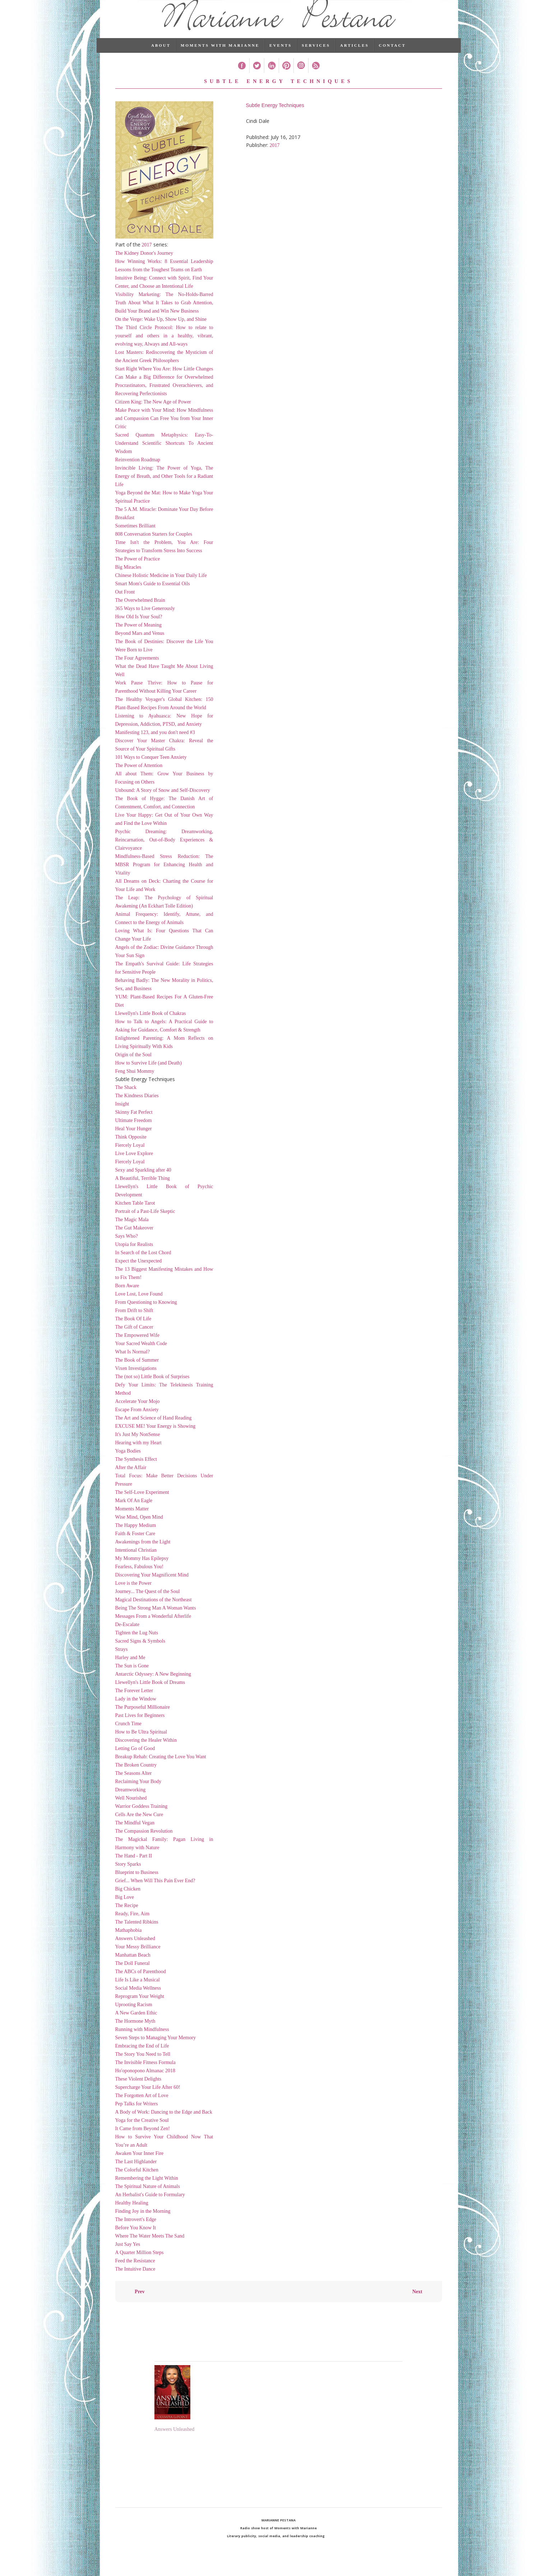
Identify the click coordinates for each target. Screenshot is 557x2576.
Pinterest (286, 79)
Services (316, 59)
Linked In (271, 79)
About (161, 59)
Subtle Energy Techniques (275, 119)
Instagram (300, 79)
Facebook (242, 79)
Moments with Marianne (220, 59)
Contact (392, 59)
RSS (315, 79)
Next (417, 2305)
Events (280, 59)
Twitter (256, 79)
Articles (354, 59)
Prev (140, 2305)
